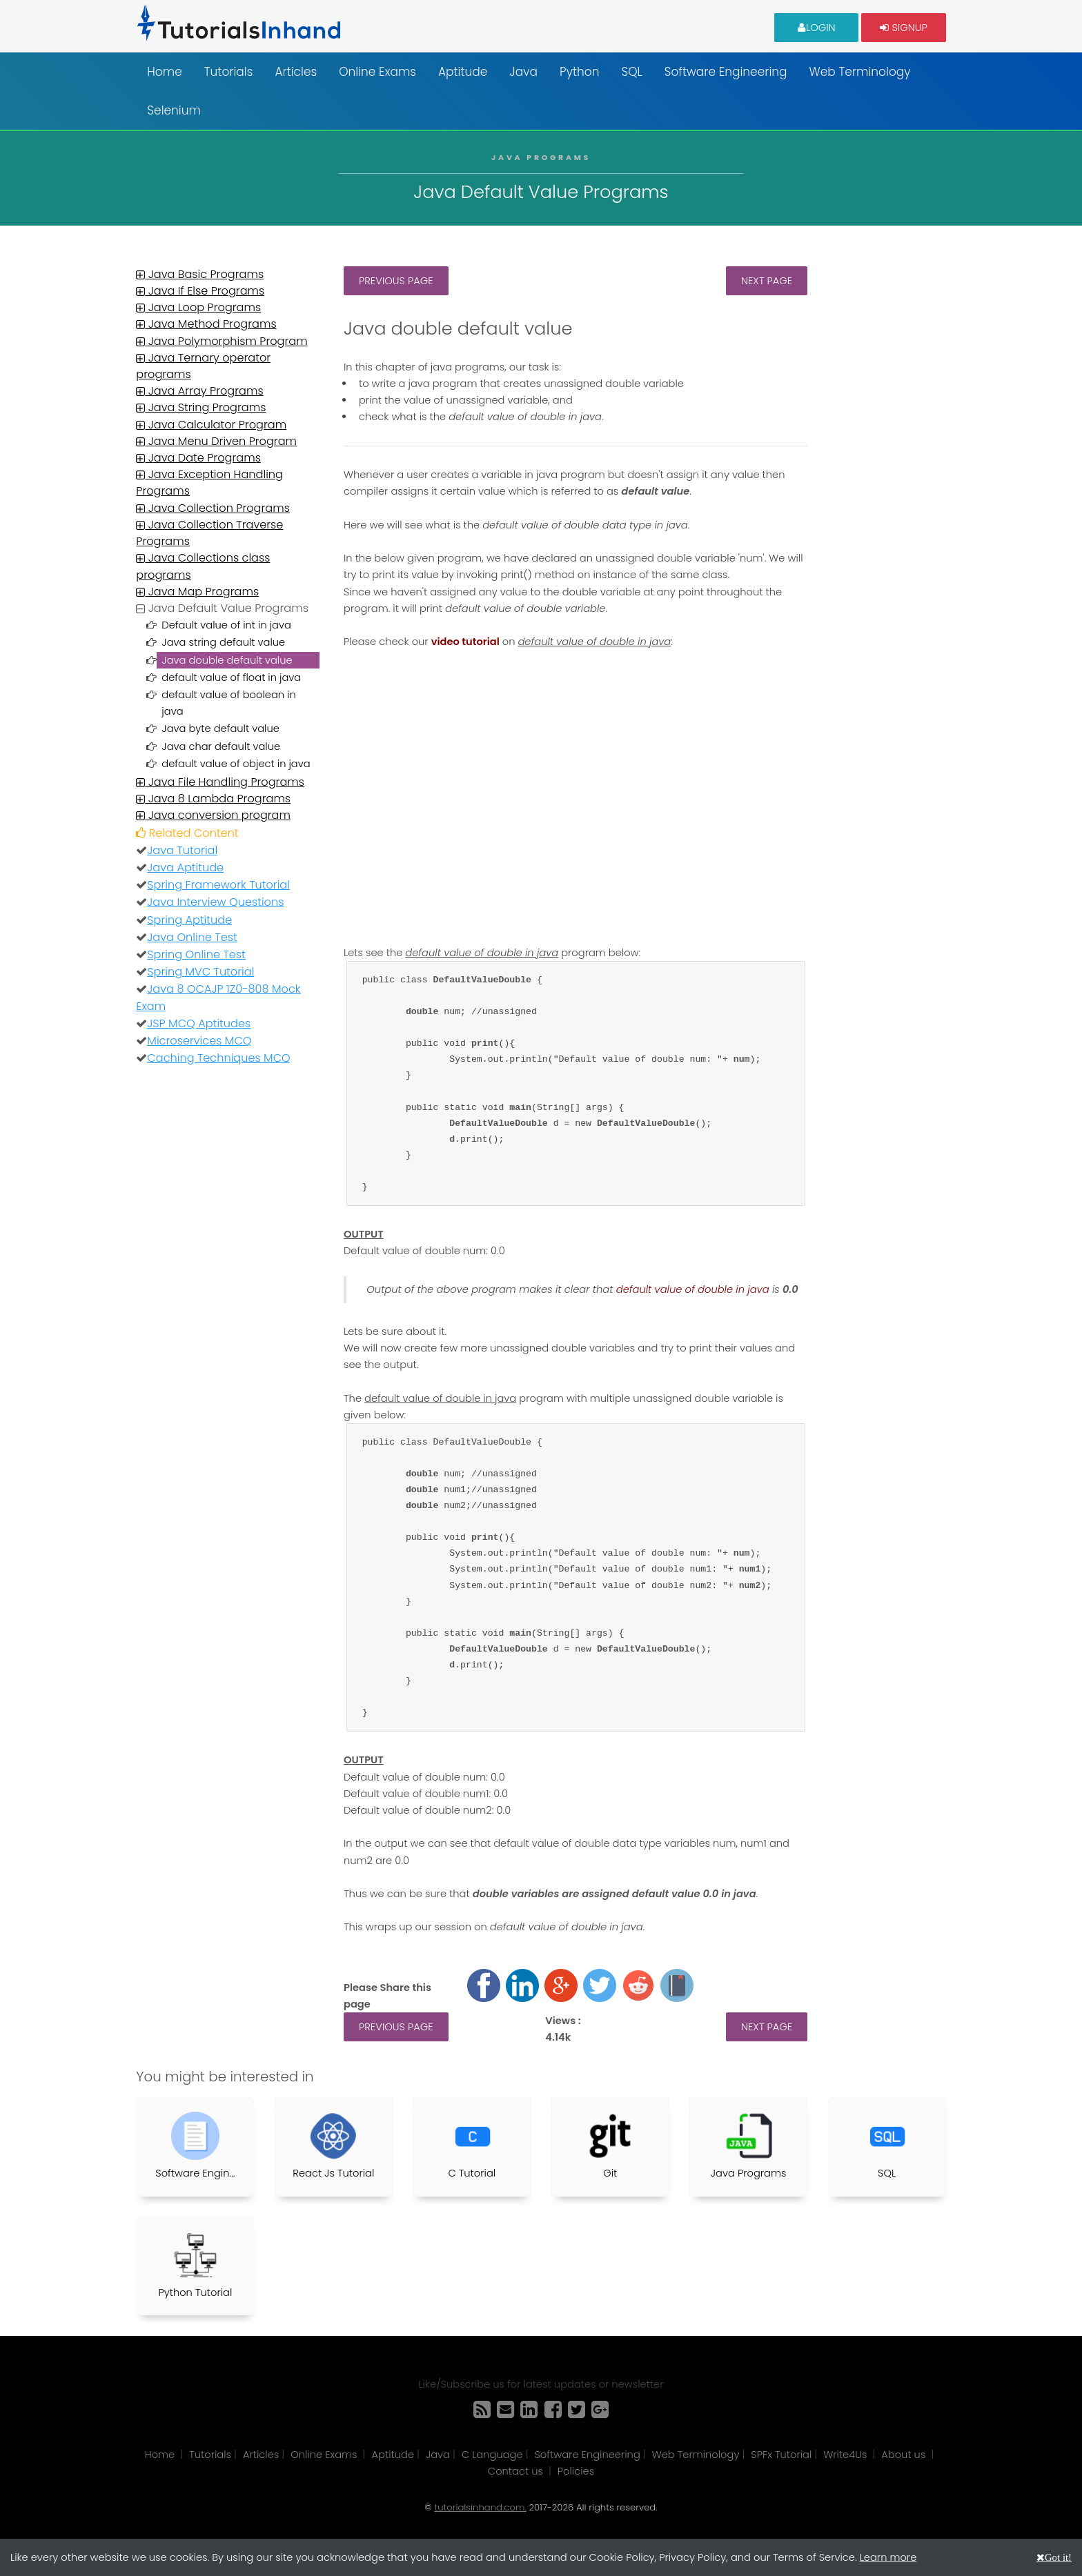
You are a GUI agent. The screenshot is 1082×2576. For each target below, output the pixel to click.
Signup (903, 26)
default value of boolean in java (228, 703)
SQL (631, 71)
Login (817, 26)
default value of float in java (231, 677)
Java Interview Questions (215, 902)
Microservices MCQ (199, 1041)
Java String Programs (201, 407)
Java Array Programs (199, 391)
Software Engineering (726, 71)
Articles (296, 71)
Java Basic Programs (200, 274)
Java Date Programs (198, 458)
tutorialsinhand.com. (480, 2507)
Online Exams (377, 71)
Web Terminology (860, 71)
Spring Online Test (196, 954)
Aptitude (462, 71)
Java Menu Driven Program (216, 441)
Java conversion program (213, 815)
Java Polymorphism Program (221, 341)
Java (523, 71)
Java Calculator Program (211, 425)
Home (164, 71)
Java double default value (226, 660)
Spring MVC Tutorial (200, 972)
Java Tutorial (182, 850)
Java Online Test (192, 937)
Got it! (1058, 2557)
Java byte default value (220, 728)
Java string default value (223, 642)
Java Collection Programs (213, 508)
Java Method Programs (206, 324)
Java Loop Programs (198, 307)
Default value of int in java (226, 625)
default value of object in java (235, 764)
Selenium (174, 110)
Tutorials (228, 71)
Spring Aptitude (189, 920)
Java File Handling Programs (220, 782)
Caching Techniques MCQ (219, 1058)
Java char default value (220, 746)
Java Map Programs (197, 592)
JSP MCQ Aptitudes (198, 1023)
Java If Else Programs (200, 291)
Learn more (888, 2557)
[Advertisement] (887, 473)
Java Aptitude (185, 867)
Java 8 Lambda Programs (213, 798)
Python (579, 71)
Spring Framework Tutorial (218, 885)
